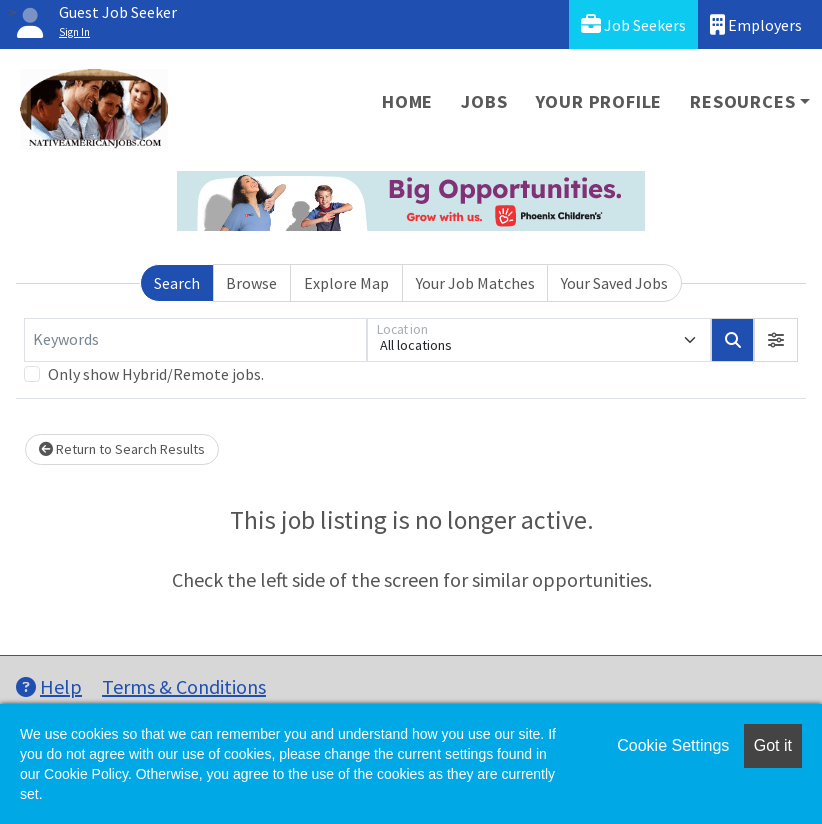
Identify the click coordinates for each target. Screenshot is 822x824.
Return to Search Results (122, 449)
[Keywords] (195, 340)
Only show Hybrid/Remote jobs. (156, 374)
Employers (756, 24)
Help (49, 686)
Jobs (484, 101)
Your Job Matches (475, 283)
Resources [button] (742, 101)
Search (177, 283)
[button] (776, 340)
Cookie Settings (673, 745)
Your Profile (599, 101)
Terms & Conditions (184, 686)
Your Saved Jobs (614, 283)
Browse (251, 283)
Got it (773, 745)
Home (407, 101)
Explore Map (346, 283)
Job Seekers (633, 24)
